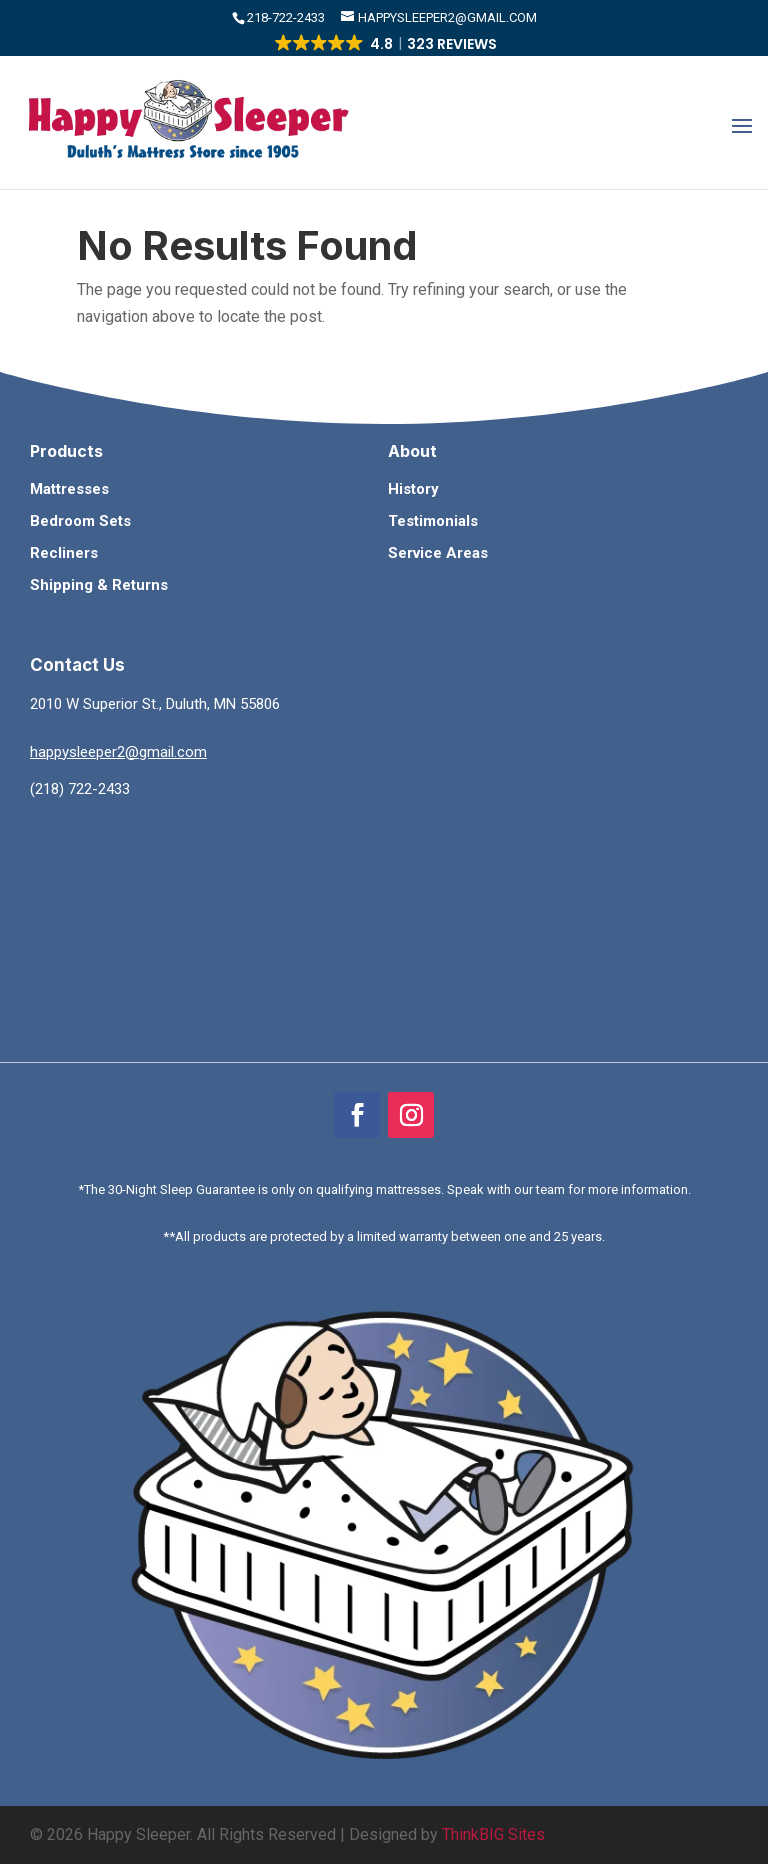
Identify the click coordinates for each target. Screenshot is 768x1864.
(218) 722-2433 (80, 789)
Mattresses (69, 489)
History (413, 489)
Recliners (64, 553)
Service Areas (438, 553)
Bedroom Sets (80, 521)
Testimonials (433, 521)
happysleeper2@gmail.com (118, 752)
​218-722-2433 (287, 17)
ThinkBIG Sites (493, 1834)
